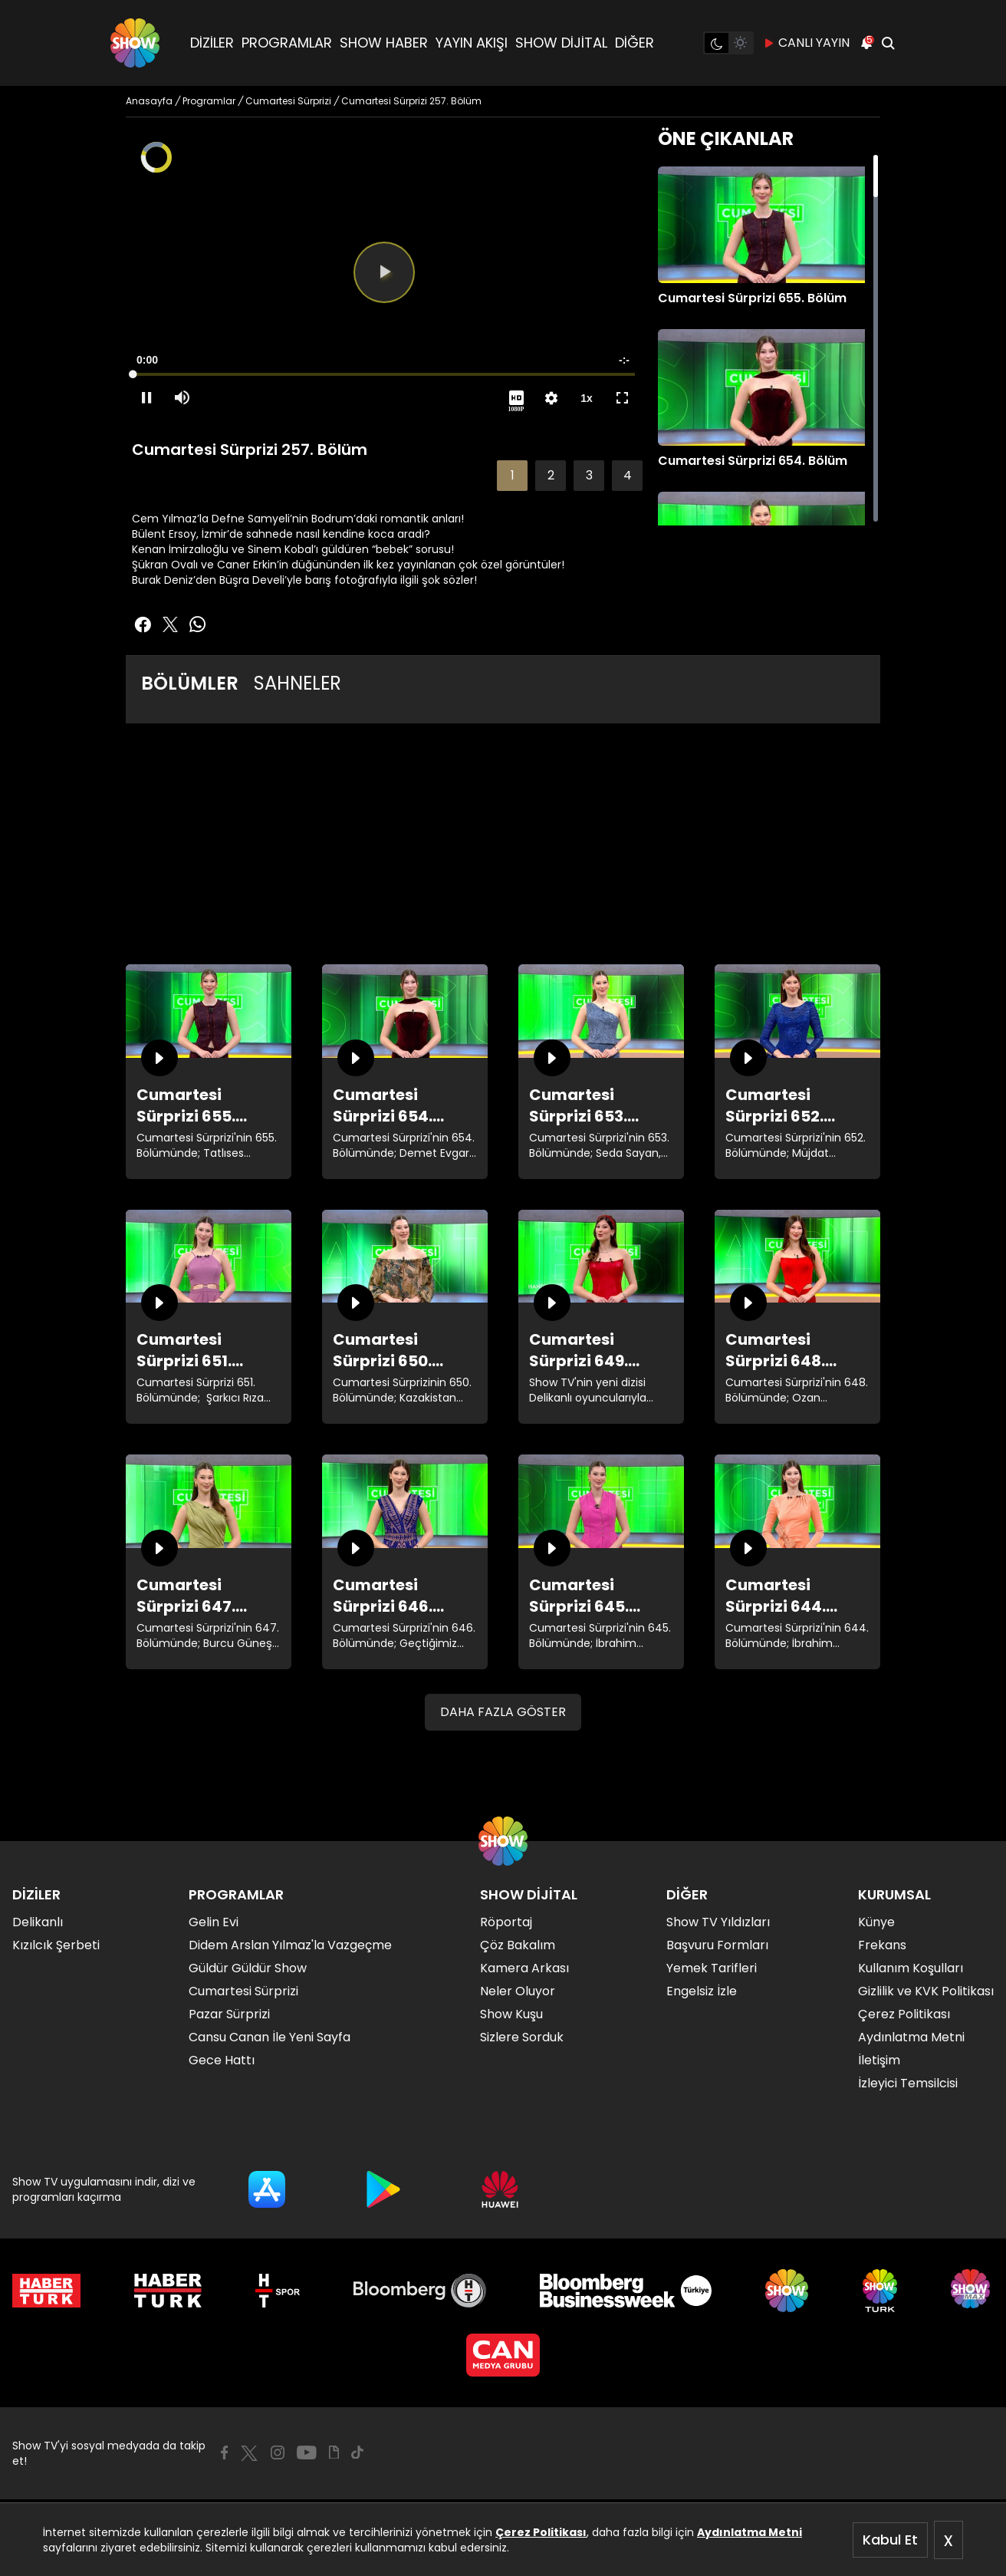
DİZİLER (212, 42)
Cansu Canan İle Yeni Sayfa (269, 2037)
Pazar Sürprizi (229, 2014)
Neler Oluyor (517, 1991)
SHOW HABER (384, 42)
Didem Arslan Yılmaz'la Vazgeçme (290, 1945)
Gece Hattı (222, 2060)
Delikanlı (37, 1922)
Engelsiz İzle (701, 1991)
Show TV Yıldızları (718, 1922)
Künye (876, 1922)
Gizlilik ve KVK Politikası (926, 1991)
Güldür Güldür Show (248, 1968)
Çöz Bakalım (517, 1945)
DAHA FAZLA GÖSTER (503, 1712)
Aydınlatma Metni (749, 2532)
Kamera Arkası (524, 1968)
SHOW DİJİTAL (561, 42)
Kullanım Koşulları (910, 1968)
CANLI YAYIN (806, 43)
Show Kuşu (511, 2014)
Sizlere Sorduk (522, 2037)
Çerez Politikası (541, 2532)
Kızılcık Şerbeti (56, 1945)
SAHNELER (297, 683)
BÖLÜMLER (189, 683)
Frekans (882, 1945)
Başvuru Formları (717, 1945)
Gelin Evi (213, 1922)
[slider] (384, 374)
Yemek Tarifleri (711, 1968)
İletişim (879, 2060)
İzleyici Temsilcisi (908, 2083)
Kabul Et (890, 2539)
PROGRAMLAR (287, 42)
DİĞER (634, 42)
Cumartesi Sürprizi (243, 1991)
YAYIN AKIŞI (472, 42)
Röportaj (506, 1922)
